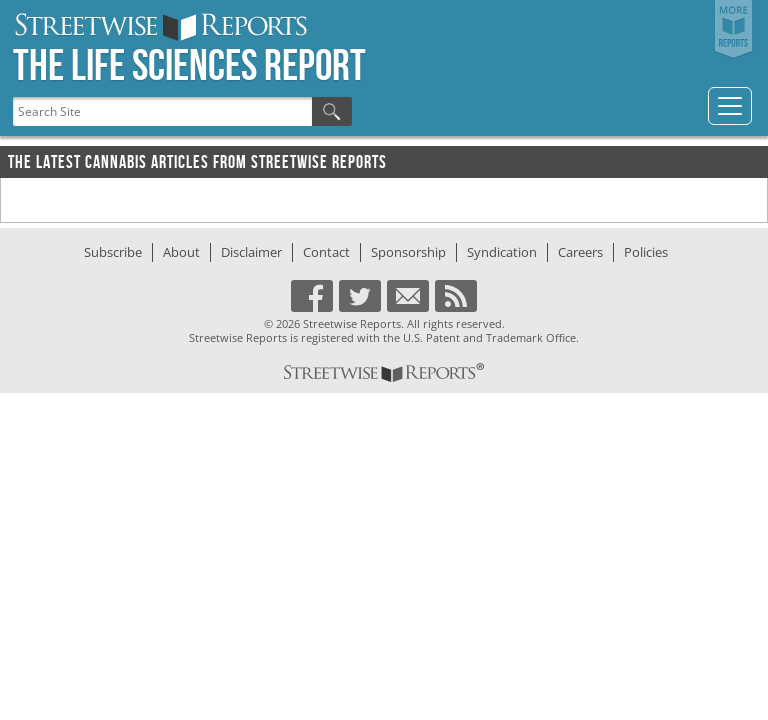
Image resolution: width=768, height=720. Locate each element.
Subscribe (113, 252)
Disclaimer (251, 252)
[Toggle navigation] (730, 106)
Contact (326, 252)
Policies (646, 252)
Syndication (502, 252)
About (181, 252)
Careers (580, 252)
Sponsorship (408, 252)
